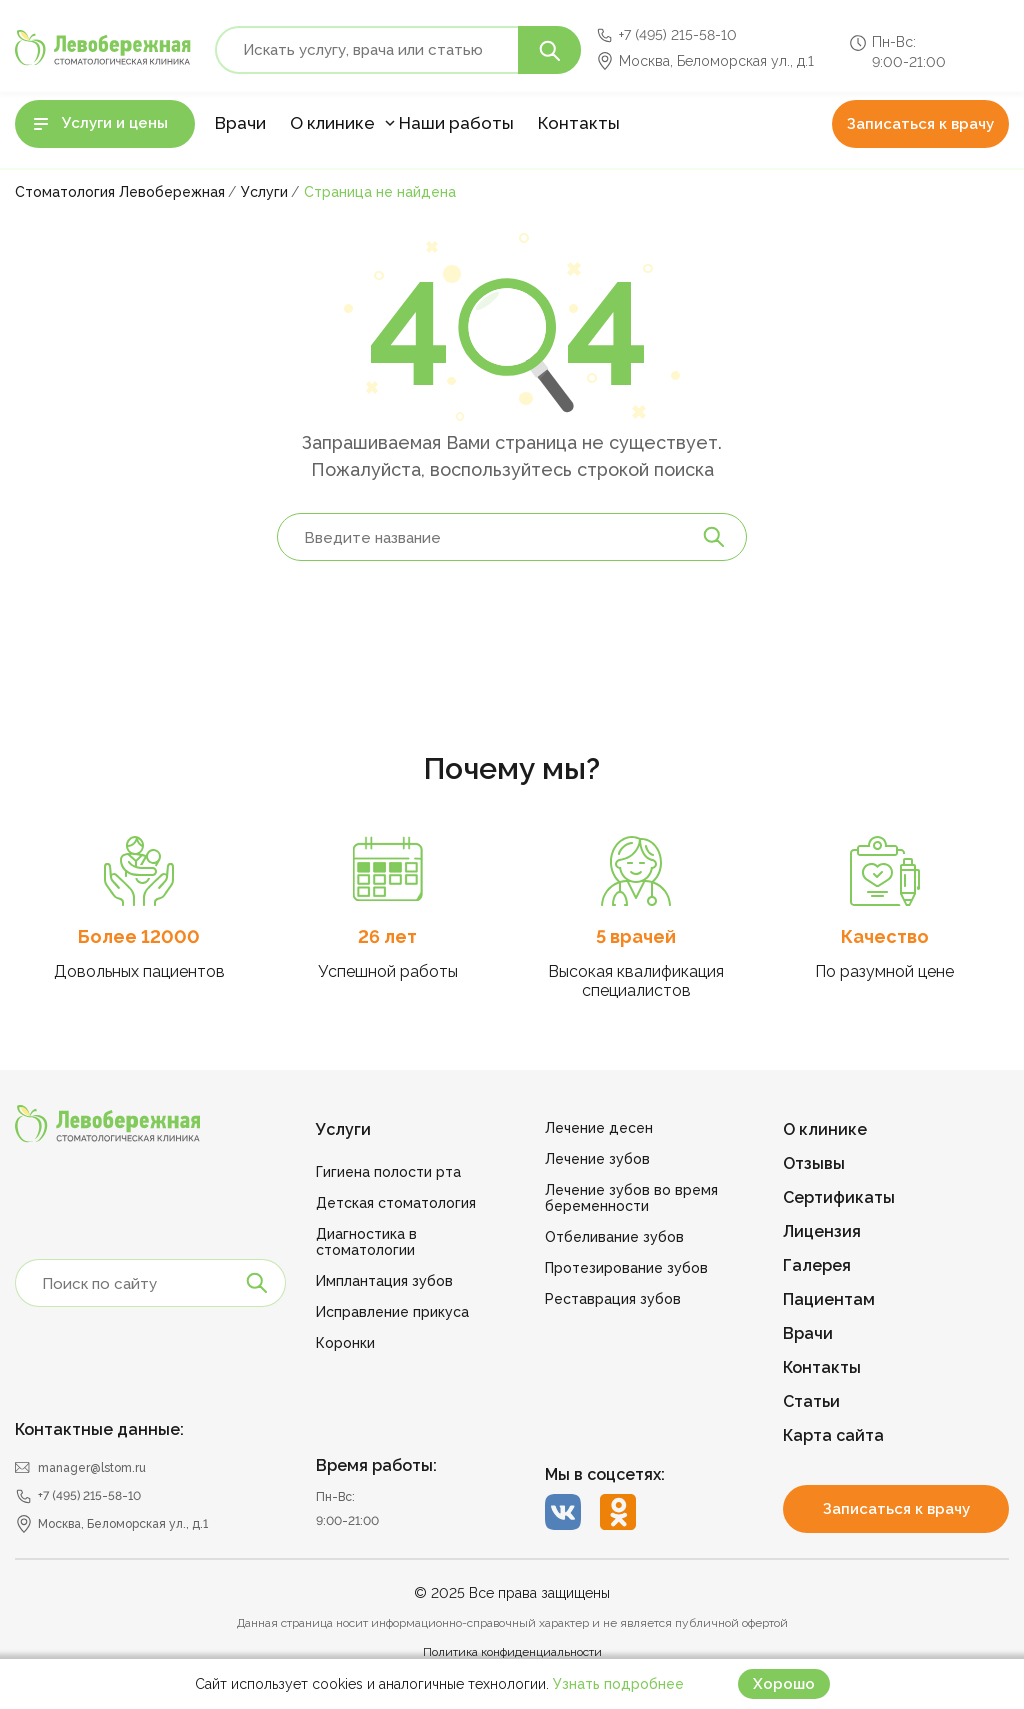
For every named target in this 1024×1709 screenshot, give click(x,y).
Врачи (240, 123)
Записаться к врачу (920, 124)
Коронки (345, 1343)
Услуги (343, 1129)
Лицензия (822, 1231)
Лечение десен (599, 1128)
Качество (885, 936)
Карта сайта (833, 1435)
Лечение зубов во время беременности (631, 1198)
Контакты (579, 123)
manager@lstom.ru (92, 1468)
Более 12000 (139, 936)
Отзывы (814, 1163)
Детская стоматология (396, 1203)
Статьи (811, 1401)
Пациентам (829, 1299)
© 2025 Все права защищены (512, 1593)
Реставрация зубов (613, 1299)
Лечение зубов (597, 1159)
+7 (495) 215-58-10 (678, 35)
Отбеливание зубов (614, 1237)
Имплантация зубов (384, 1281)
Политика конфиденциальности (512, 1652)
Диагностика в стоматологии (366, 1242)
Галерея (817, 1265)
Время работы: (376, 1465)
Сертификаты (839, 1197)
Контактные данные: (99, 1429)
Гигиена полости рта (388, 1172)
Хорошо (784, 1684)
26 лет (387, 936)
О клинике (332, 123)
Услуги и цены (115, 123)
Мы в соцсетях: (605, 1474)
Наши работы (456, 123)
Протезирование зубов (626, 1268)
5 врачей (636, 936)
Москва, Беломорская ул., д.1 (716, 61)
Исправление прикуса (392, 1312)
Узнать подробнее (618, 1684)
